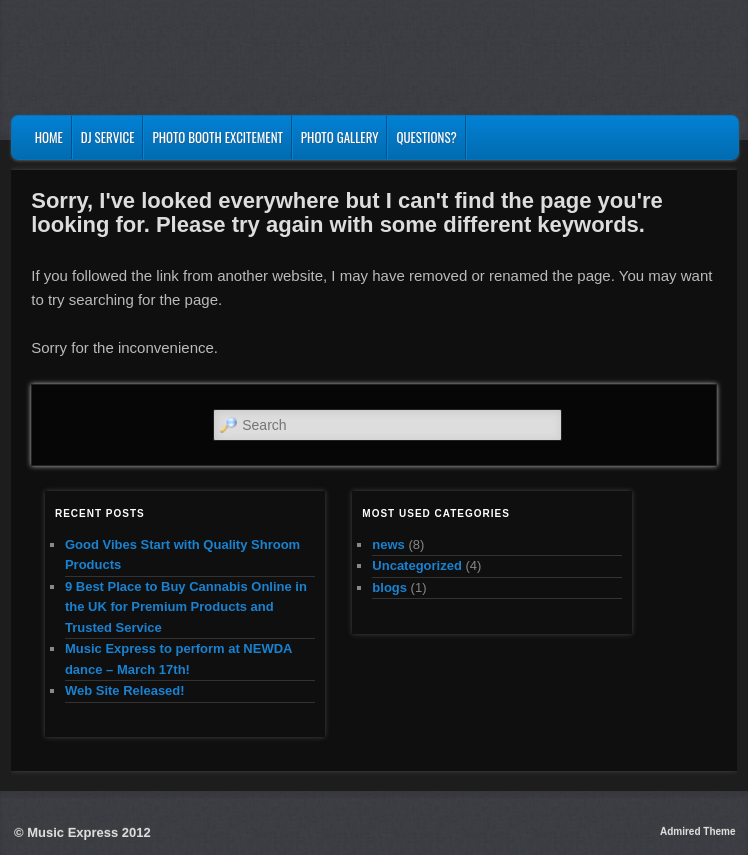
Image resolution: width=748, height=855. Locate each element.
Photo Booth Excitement (217, 137)
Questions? (426, 137)
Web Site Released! (125, 690)
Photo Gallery (340, 137)
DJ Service (108, 137)
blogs (389, 587)
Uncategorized (417, 565)
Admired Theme (698, 831)
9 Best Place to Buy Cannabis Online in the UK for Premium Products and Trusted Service (186, 607)
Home (49, 137)
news (388, 544)
